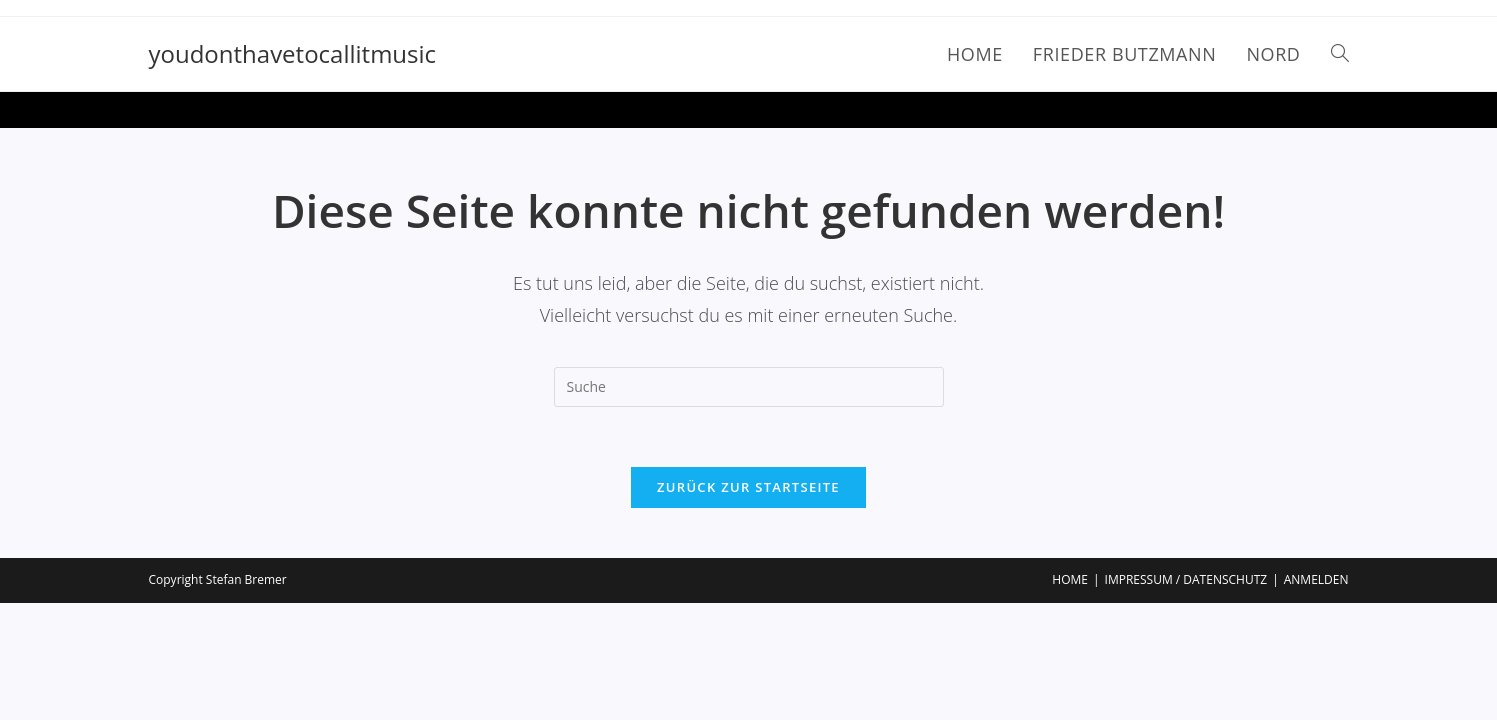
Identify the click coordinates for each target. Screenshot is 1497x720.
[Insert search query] (749, 387)
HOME (1070, 579)
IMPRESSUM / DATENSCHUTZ (1186, 579)
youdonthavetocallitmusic (293, 53)
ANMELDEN (1316, 579)
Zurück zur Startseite (748, 487)
